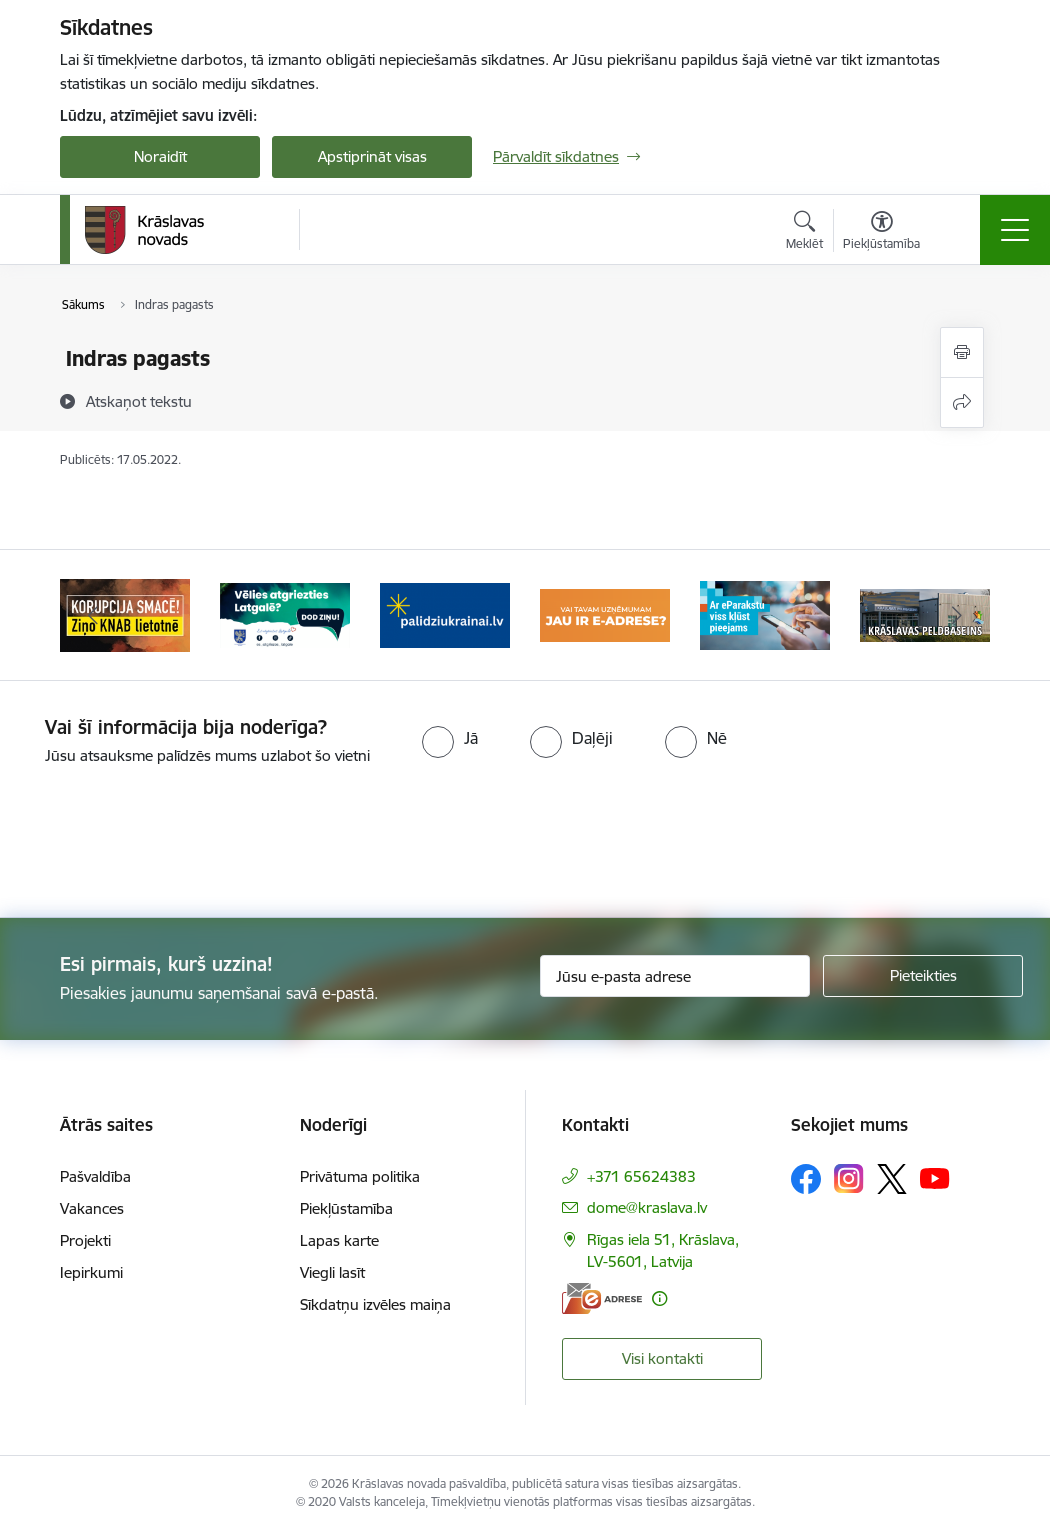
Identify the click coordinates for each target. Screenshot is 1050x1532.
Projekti (85, 1240)
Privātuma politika (360, 1176)
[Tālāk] (957, 615)
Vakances (92, 1208)
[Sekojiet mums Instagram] (849, 1178)
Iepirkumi (91, 1272)
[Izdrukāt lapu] (962, 352)
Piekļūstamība (346, 1208)
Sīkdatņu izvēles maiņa (375, 1304)
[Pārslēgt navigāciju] (1015, 230)
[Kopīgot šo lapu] (962, 402)
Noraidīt (160, 156)
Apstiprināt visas (372, 156)
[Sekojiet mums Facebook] (806, 1179)
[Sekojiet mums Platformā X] (892, 1179)
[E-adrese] (602, 1298)
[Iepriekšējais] (93, 615)
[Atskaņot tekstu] (139, 401)
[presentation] (525, 843)
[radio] (450, 738)
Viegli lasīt (332, 1272)
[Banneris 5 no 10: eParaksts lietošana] (765, 613)
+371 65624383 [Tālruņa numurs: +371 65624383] (641, 1176)
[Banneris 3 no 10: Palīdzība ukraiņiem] (445, 613)
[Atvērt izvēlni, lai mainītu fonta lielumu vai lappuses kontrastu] (881, 233)
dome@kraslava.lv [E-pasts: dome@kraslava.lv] (647, 1207)
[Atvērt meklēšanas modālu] (804, 233)
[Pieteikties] (923, 976)
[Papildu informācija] (659, 1298)
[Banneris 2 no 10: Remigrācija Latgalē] (285, 613)
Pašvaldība (95, 1176)
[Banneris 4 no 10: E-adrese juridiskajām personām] (605, 613)
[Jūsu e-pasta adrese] (675, 976)
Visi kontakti (662, 1358)
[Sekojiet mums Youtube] (935, 1178)
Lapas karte (339, 1240)
